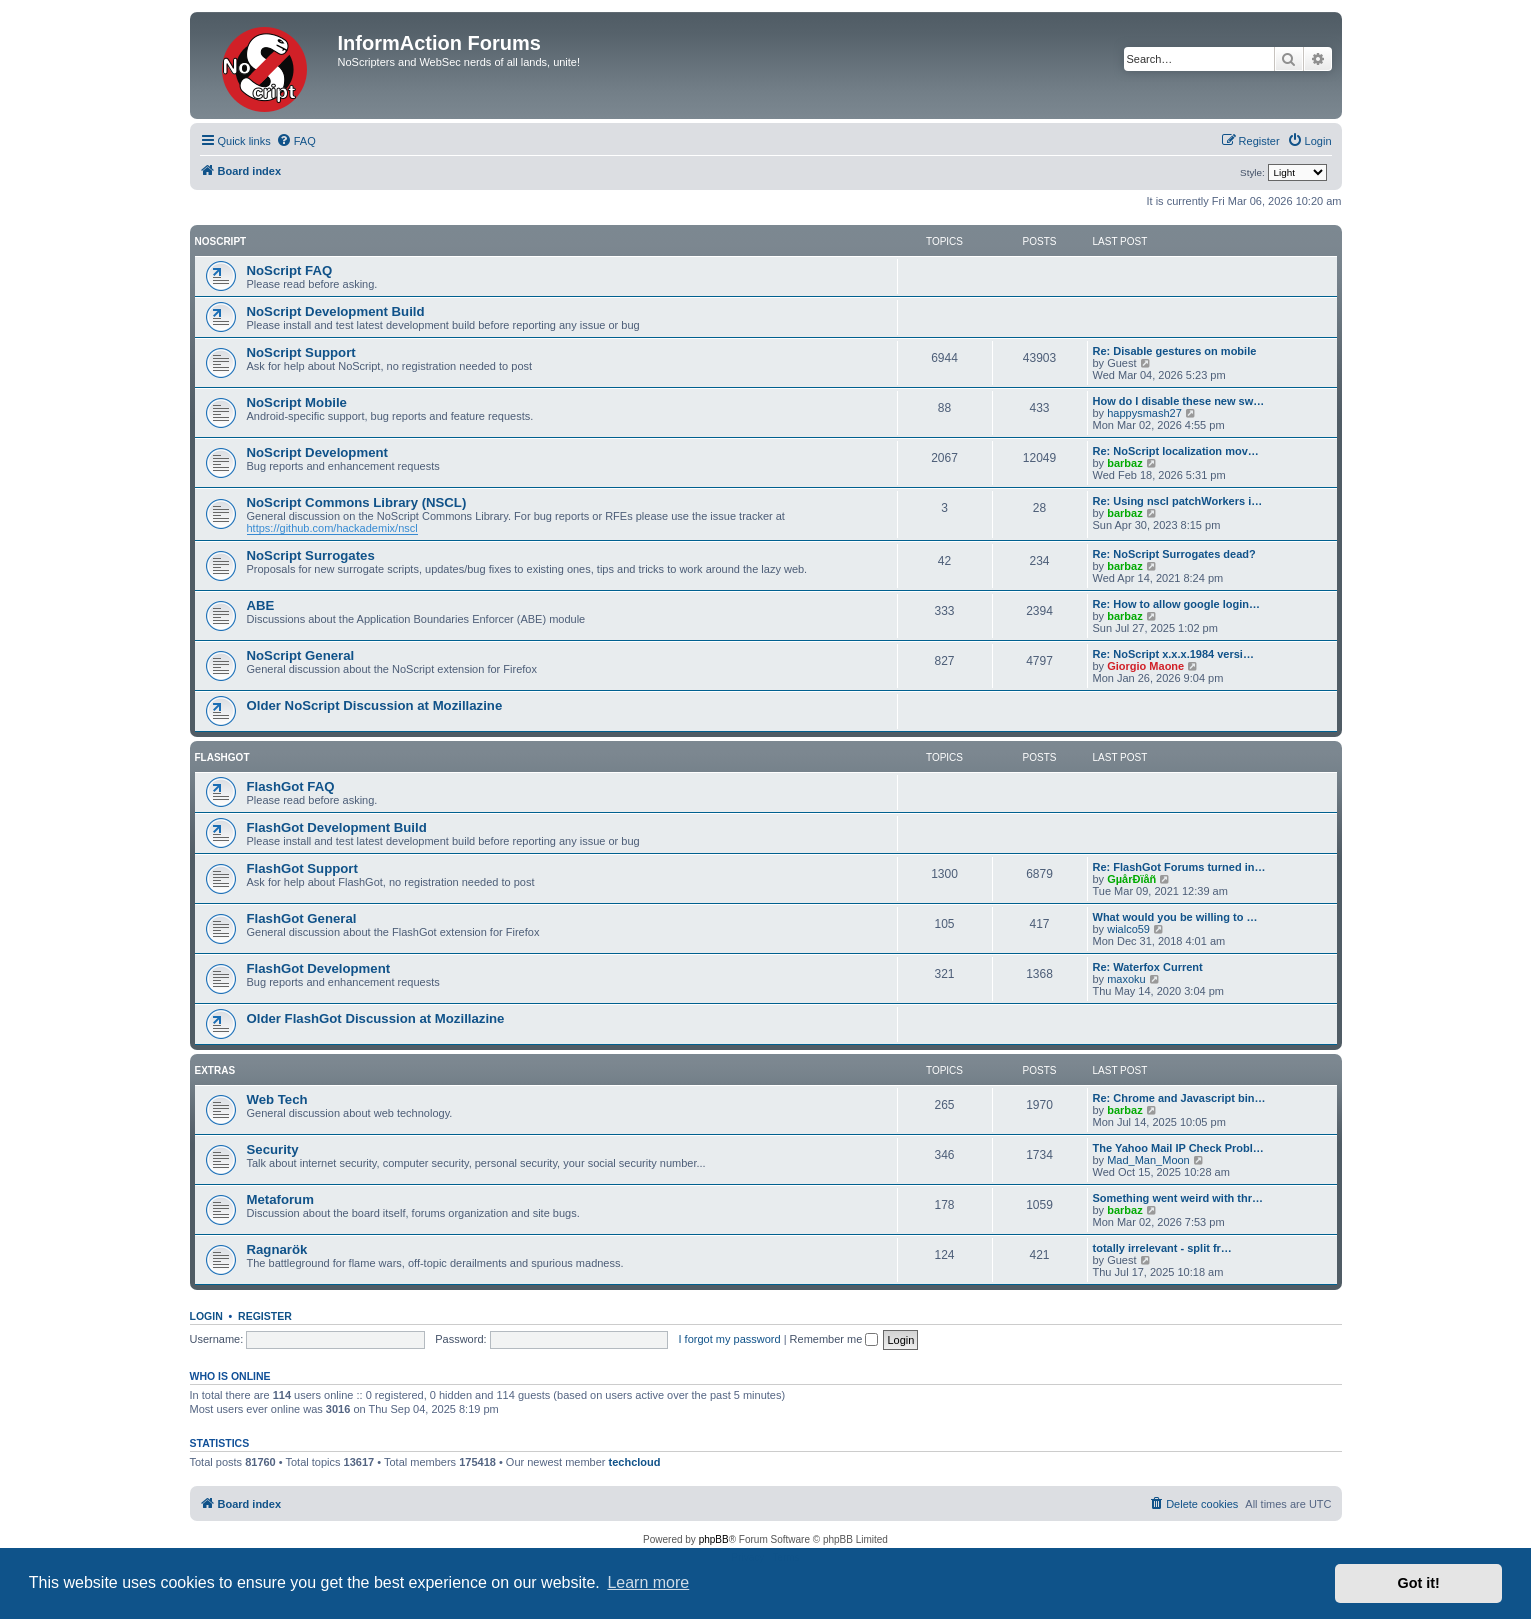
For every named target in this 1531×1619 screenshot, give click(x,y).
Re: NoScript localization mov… (1176, 451)
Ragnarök (277, 1249)
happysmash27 (1144, 413)
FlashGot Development (319, 968)
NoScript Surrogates (311, 555)
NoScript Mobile (297, 402)
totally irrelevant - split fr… (1162, 1248)
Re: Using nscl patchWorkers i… (1178, 501)
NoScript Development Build (336, 311)
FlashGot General (302, 918)
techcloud (635, 1462)
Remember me (834, 1339)
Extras (215, 1070)
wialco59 (1128, 929)
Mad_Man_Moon (1148, 1160)
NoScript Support (301, 352)
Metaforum (280, 1199)
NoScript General (301, 655)
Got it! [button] (1419, 1583)
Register (265, 1316)
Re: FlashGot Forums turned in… (1179, 867)
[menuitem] (296, 141)
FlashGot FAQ (291, 786)
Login (206, 1316)
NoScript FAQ (290, 270)
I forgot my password (730, 1339)
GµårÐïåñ (1131, 879)
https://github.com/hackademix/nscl (332, 528)
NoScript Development (317, 452)
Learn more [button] (648, 1582)
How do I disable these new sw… (1179, 401)
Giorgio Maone (1145, 666)
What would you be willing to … (1175, 917)
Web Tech (277, 1099)
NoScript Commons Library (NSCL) (357, 502)
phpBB (714, 1539)
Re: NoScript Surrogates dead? (1174, 554)
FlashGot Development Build (337, 827)
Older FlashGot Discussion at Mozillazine (376, 1018)
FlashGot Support (302, 868)
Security (273, 1149)
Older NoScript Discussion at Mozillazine (375, 705)
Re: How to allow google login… (1176, 604)
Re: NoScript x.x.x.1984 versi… (1173, 654)
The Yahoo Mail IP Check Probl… (1178, 1148)
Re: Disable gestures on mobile (1175, 351)
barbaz (1124, 463)
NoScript (221, 241)
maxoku (1126, 979)
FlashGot (222, 757)
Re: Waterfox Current (1148, 967)
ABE (261, 605)
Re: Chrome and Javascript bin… (1179, 1098)
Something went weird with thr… (1178, 1198)
